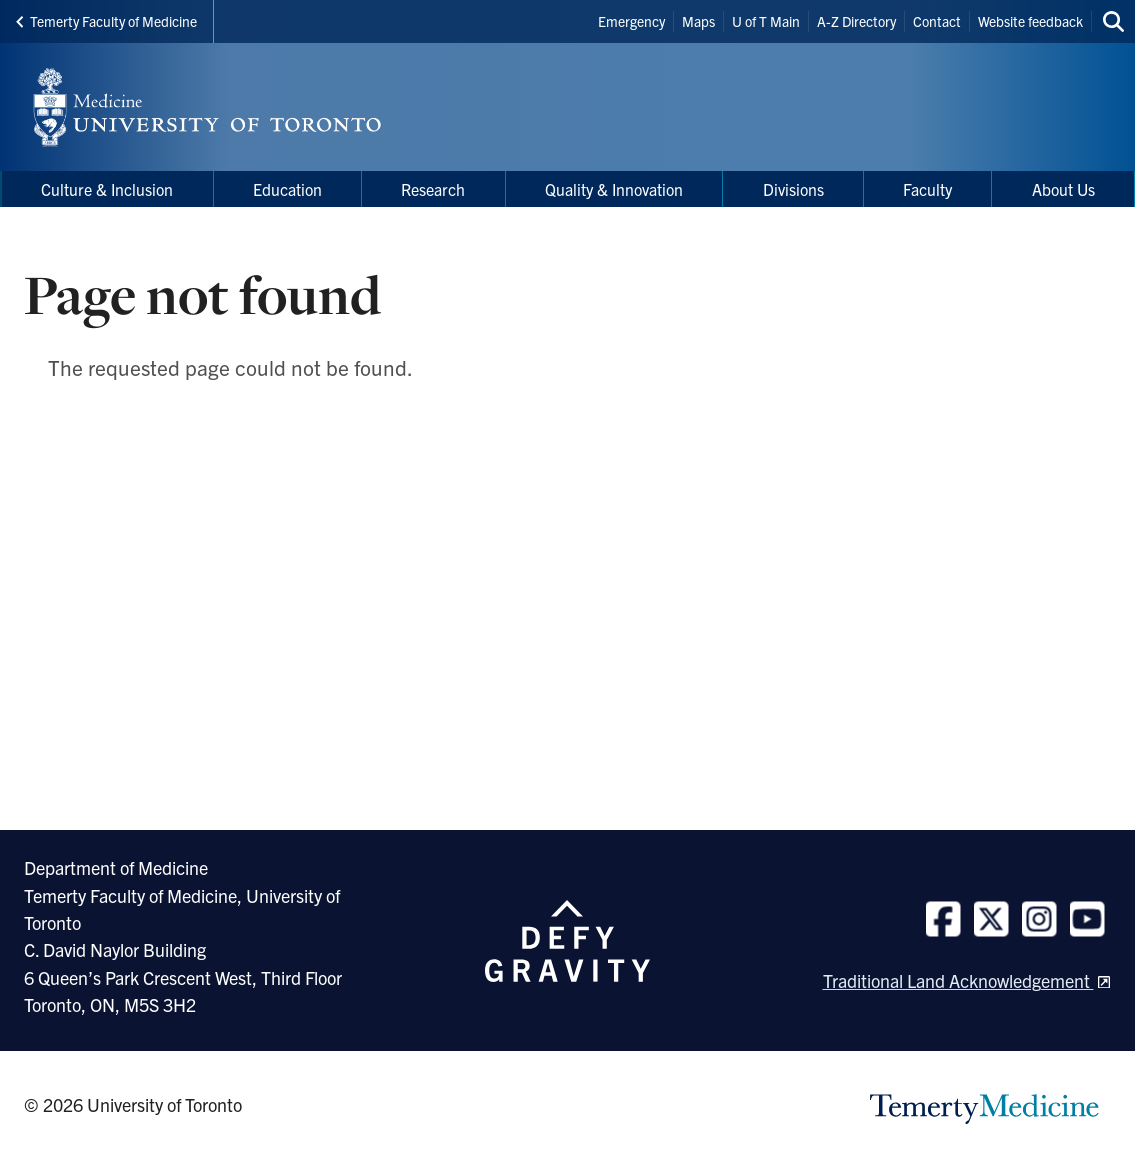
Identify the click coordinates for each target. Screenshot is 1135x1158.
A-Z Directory (856, 21)
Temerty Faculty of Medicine (106, 21)
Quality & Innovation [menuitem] (614, 189)
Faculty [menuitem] (927, 189)
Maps (698, 21)
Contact (937, 21)
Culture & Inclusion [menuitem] (107, 189)
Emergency (631, 21)
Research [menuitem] (433, 189)
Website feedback (1030, 21)
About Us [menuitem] (1063, 189)
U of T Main (766, 21)
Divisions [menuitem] (793, 189)
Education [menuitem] (287, 189)
